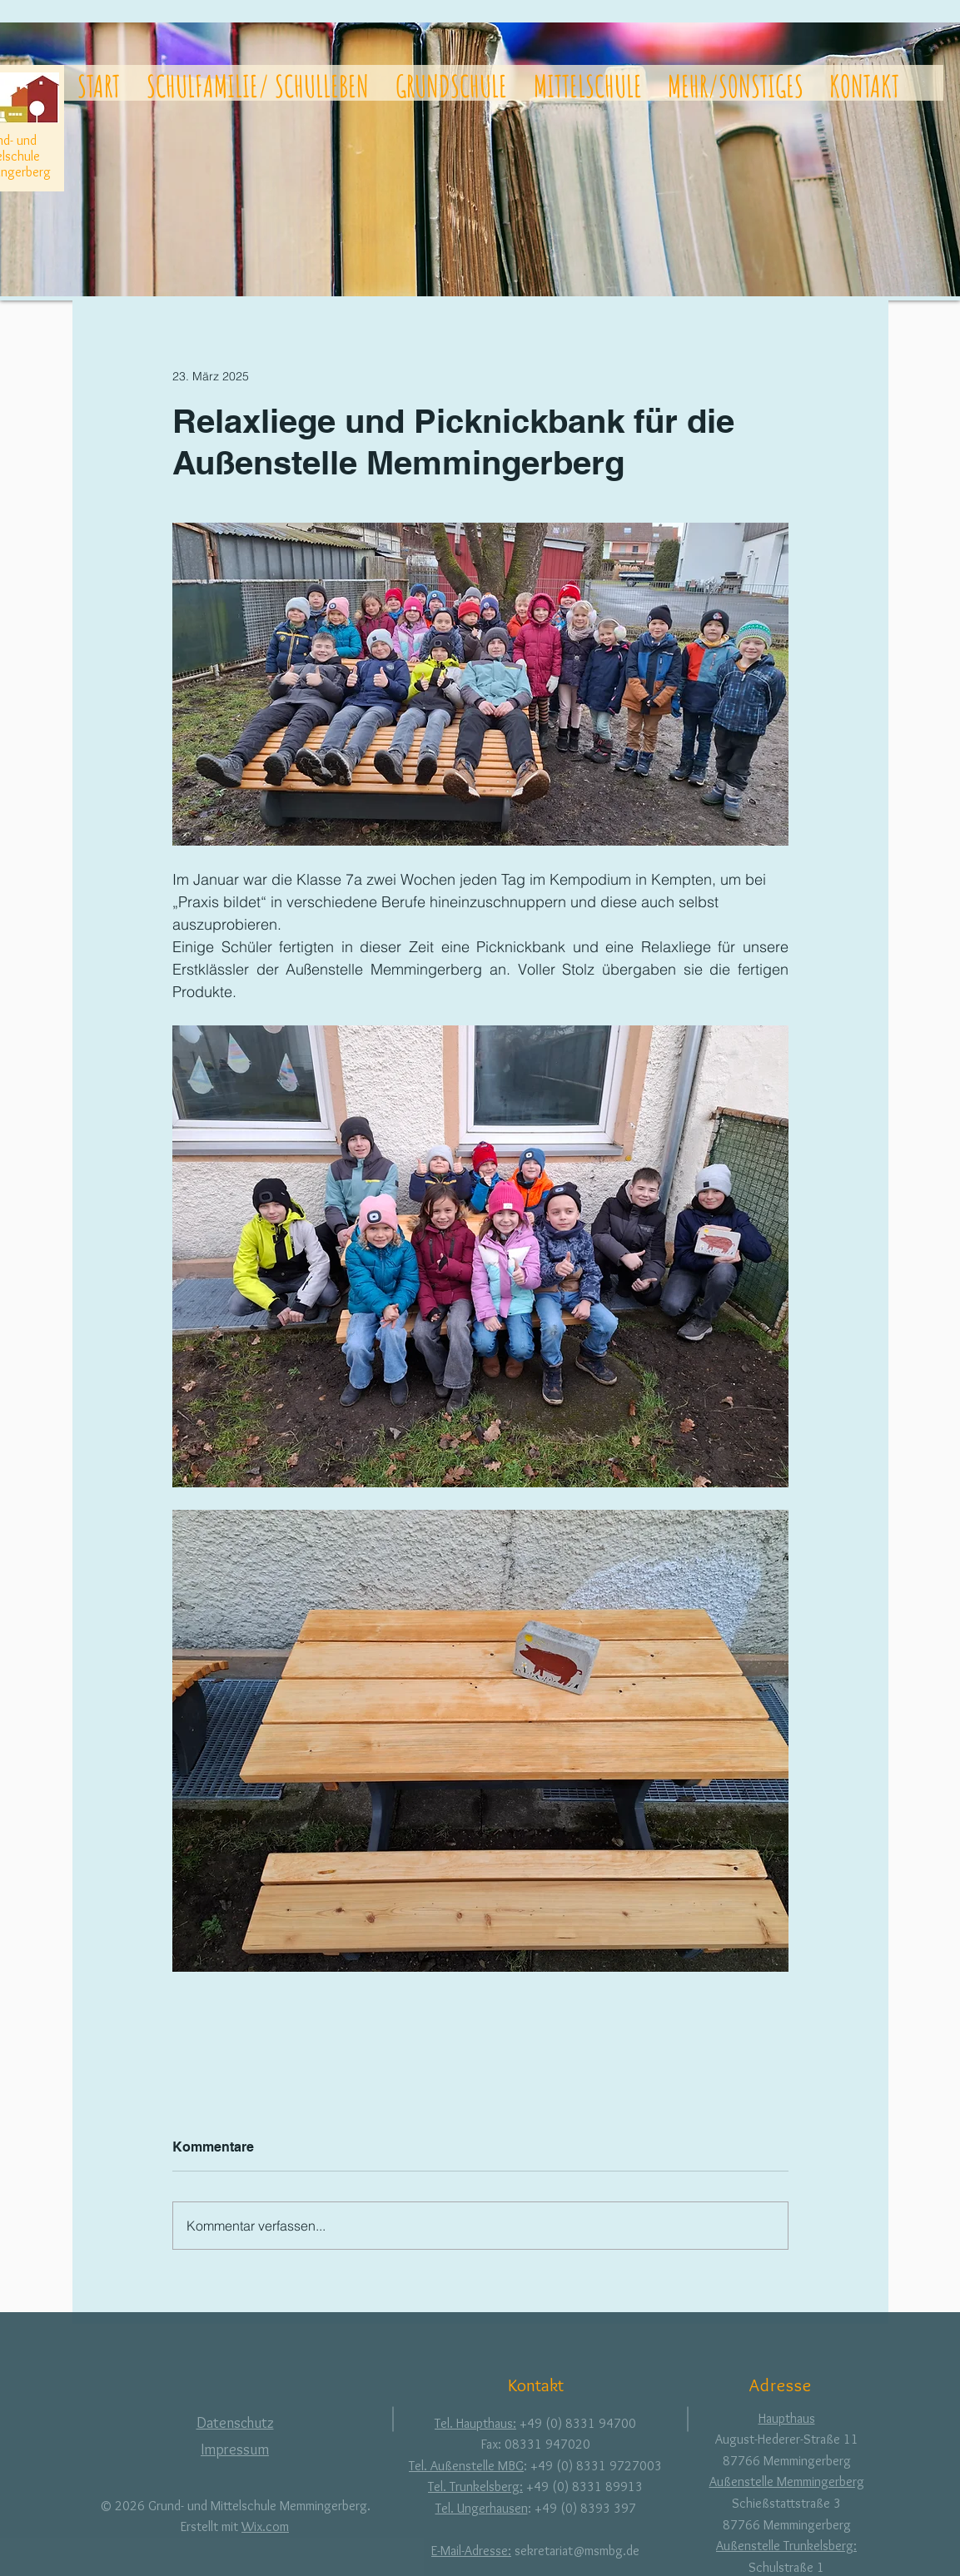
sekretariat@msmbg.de (577, 2551)
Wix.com (265, 2526)
